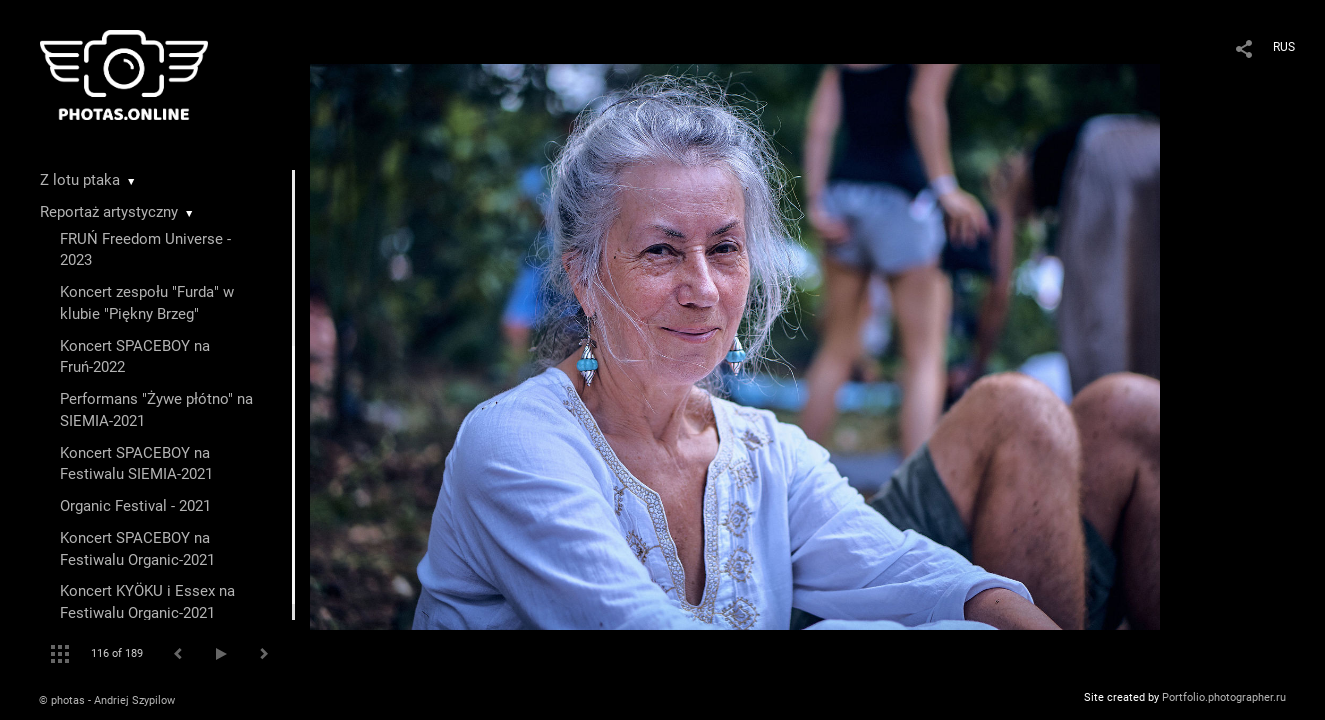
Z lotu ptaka (80, 180)
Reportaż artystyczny (109, 212)
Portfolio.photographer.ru (1224, 697)
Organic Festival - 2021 (135, 506)
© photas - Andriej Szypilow (107, 700)
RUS (1284, 47)
